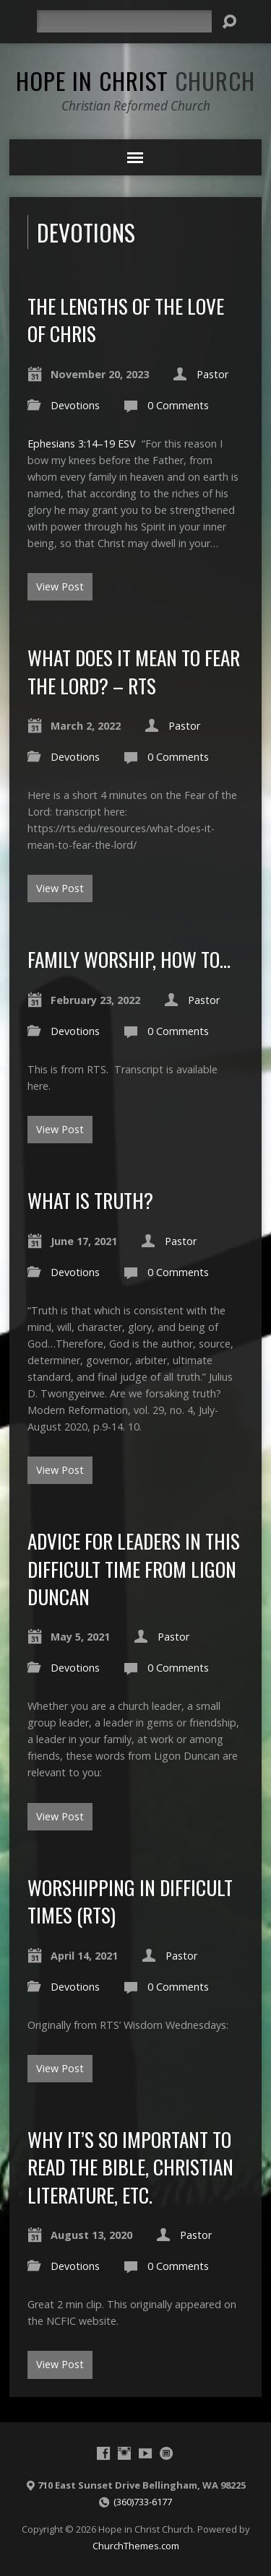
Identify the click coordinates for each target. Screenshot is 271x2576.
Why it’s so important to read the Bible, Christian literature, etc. (130, 2166)
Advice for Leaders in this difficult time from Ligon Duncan (133, 1568)
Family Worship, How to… (129, 959)
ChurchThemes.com (136, 2545)
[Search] (124, 21)
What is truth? (90, 1200)
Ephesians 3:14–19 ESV (81, 443)
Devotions (75, 405)
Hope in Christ (135, 80)
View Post (60, 586)
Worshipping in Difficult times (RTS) (130, 1900)
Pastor (212, 374)
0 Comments (178, 405)
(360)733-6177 (142, 2501)
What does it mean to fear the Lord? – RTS (133, 670)
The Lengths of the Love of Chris (125, 319)
